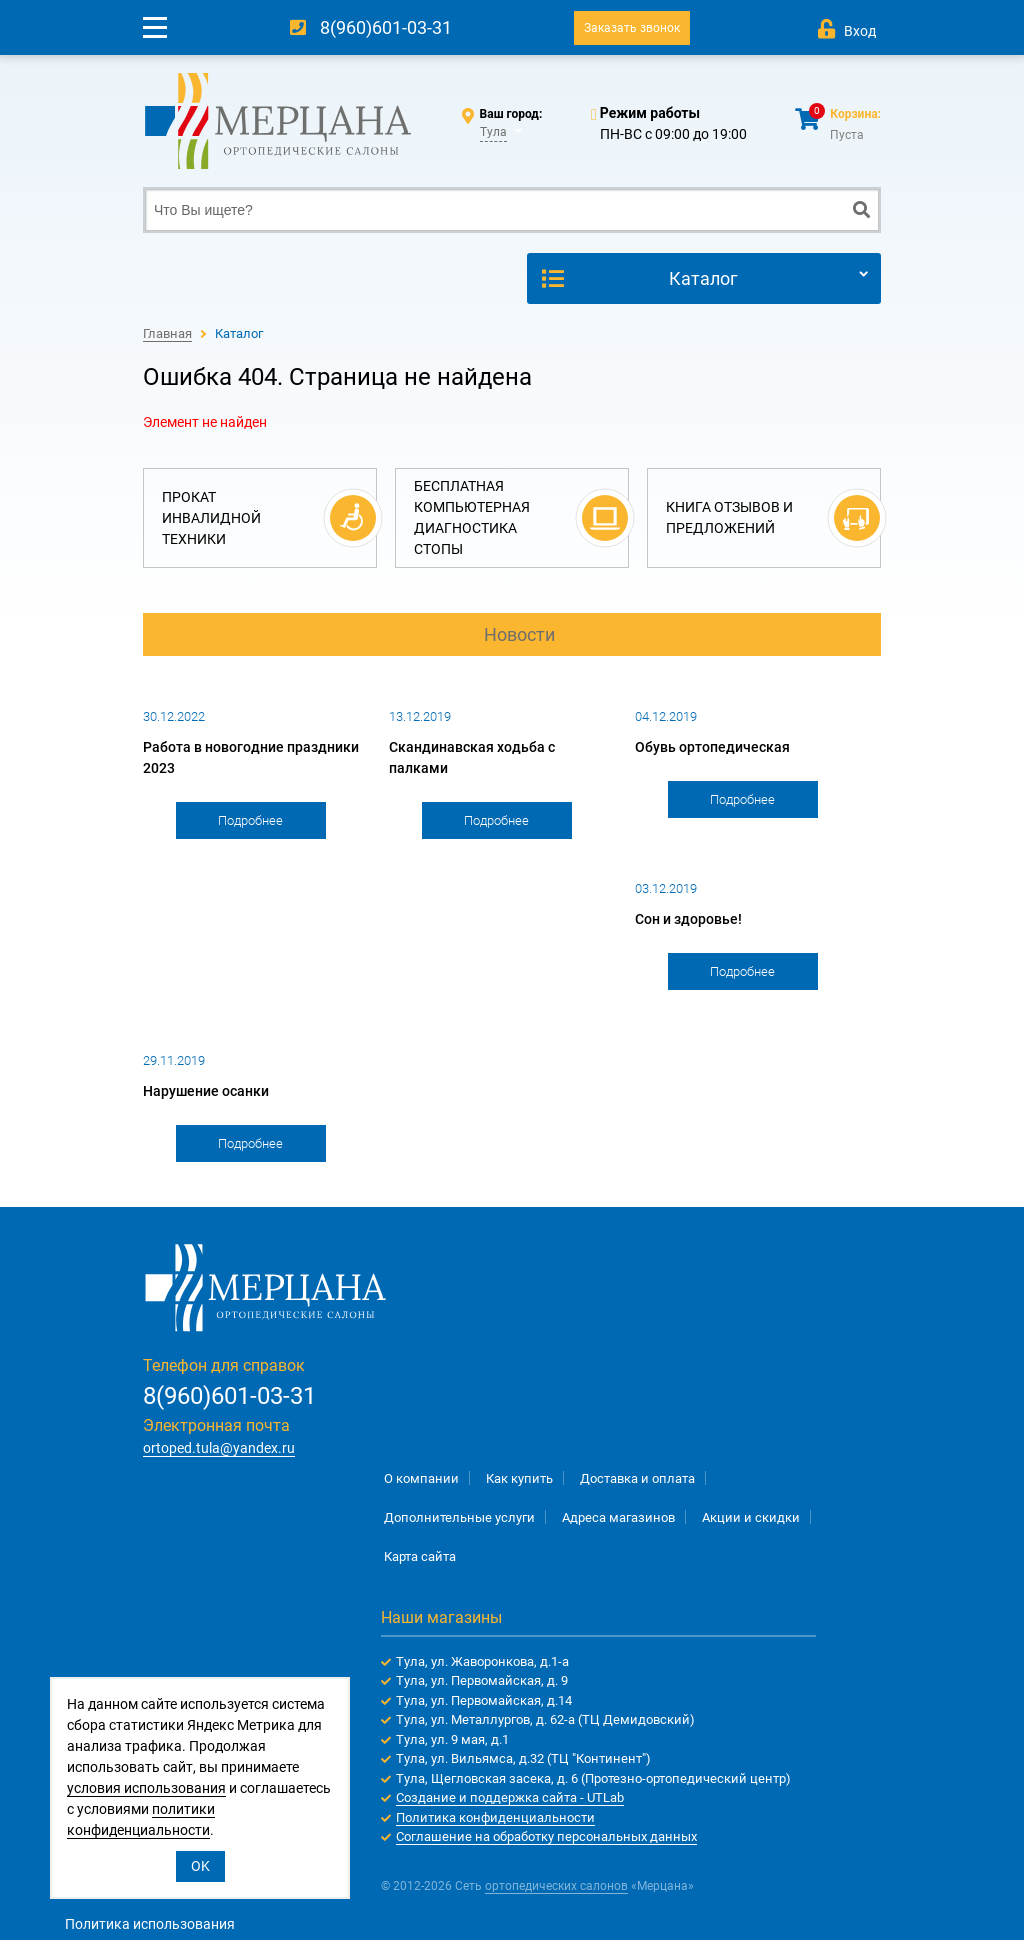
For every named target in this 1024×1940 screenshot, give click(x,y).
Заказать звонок (632, 28)
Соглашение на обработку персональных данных (546, 1836)
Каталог (703, 278)
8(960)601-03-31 (386, 27)
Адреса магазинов (618, 1517)
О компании (421, 1478)
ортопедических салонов (556, 1886)
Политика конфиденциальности (495, 1817)
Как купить (519, 1478)
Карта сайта (420, 1556)
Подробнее (250, 820)
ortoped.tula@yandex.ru (219, 1448)
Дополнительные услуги (459, 1517)
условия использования (146, 1788)
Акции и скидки (751, 1517)
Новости (519, 634)
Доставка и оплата (637, 1478)
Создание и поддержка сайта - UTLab (510, 1797)
